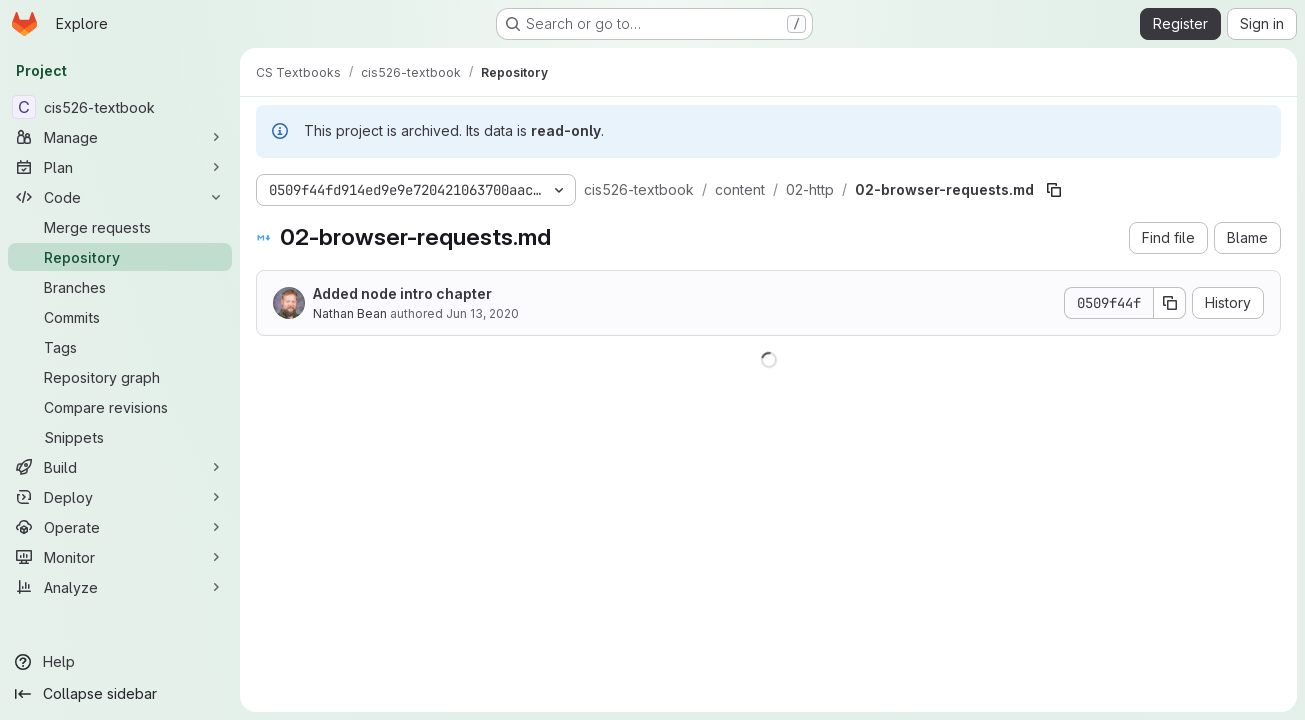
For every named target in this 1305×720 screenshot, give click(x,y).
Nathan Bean (350, 313)
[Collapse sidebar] (120, 694)
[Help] (120, 662)
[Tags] (120, 347)
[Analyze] (120, 587)
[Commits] (120, 317)
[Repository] (120, 257)
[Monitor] (120, 557)
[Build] (120, 467)
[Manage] (120, 137)
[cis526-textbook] (120, 107)
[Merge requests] (120, 227)
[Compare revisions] (120, 407)
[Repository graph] (120, 377)
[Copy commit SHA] (1170, 303)
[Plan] (120, 167)
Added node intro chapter (402, 293)
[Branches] (120, 287)
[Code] (120, 197)
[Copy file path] (1054, 190)
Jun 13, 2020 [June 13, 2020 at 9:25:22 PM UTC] (482, 313)
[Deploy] (120, 497)
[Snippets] (120, 437)
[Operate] (120, 527)
